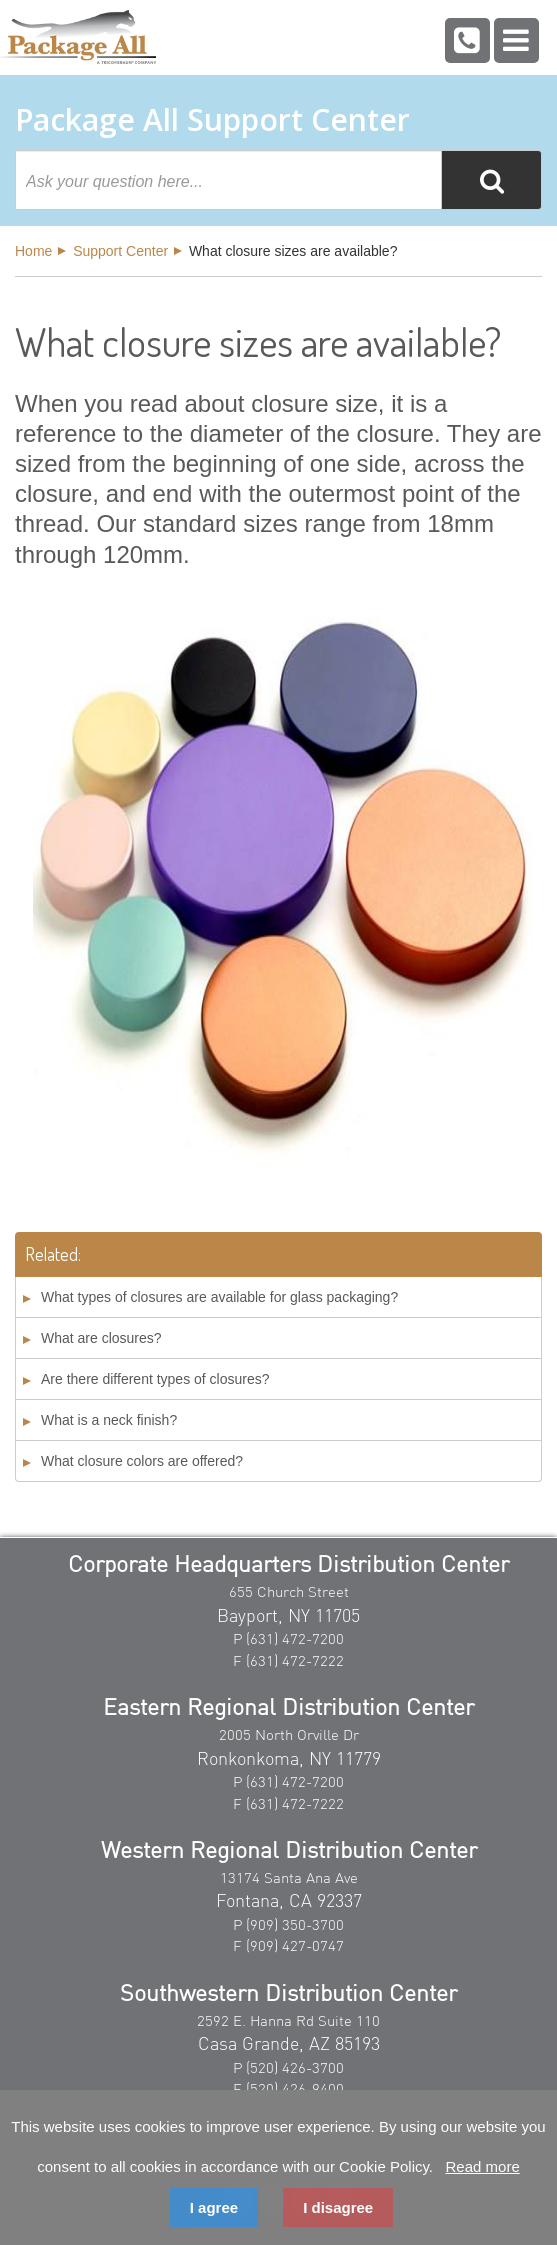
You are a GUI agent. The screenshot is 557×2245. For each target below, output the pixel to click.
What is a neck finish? (109, 1420)
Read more (483, 2166)
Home (33, 251)
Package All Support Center (212, 119)
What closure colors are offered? (142, 1461)
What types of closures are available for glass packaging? (219, 1297)
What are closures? (101, 1338)
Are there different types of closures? (155, 1379)
